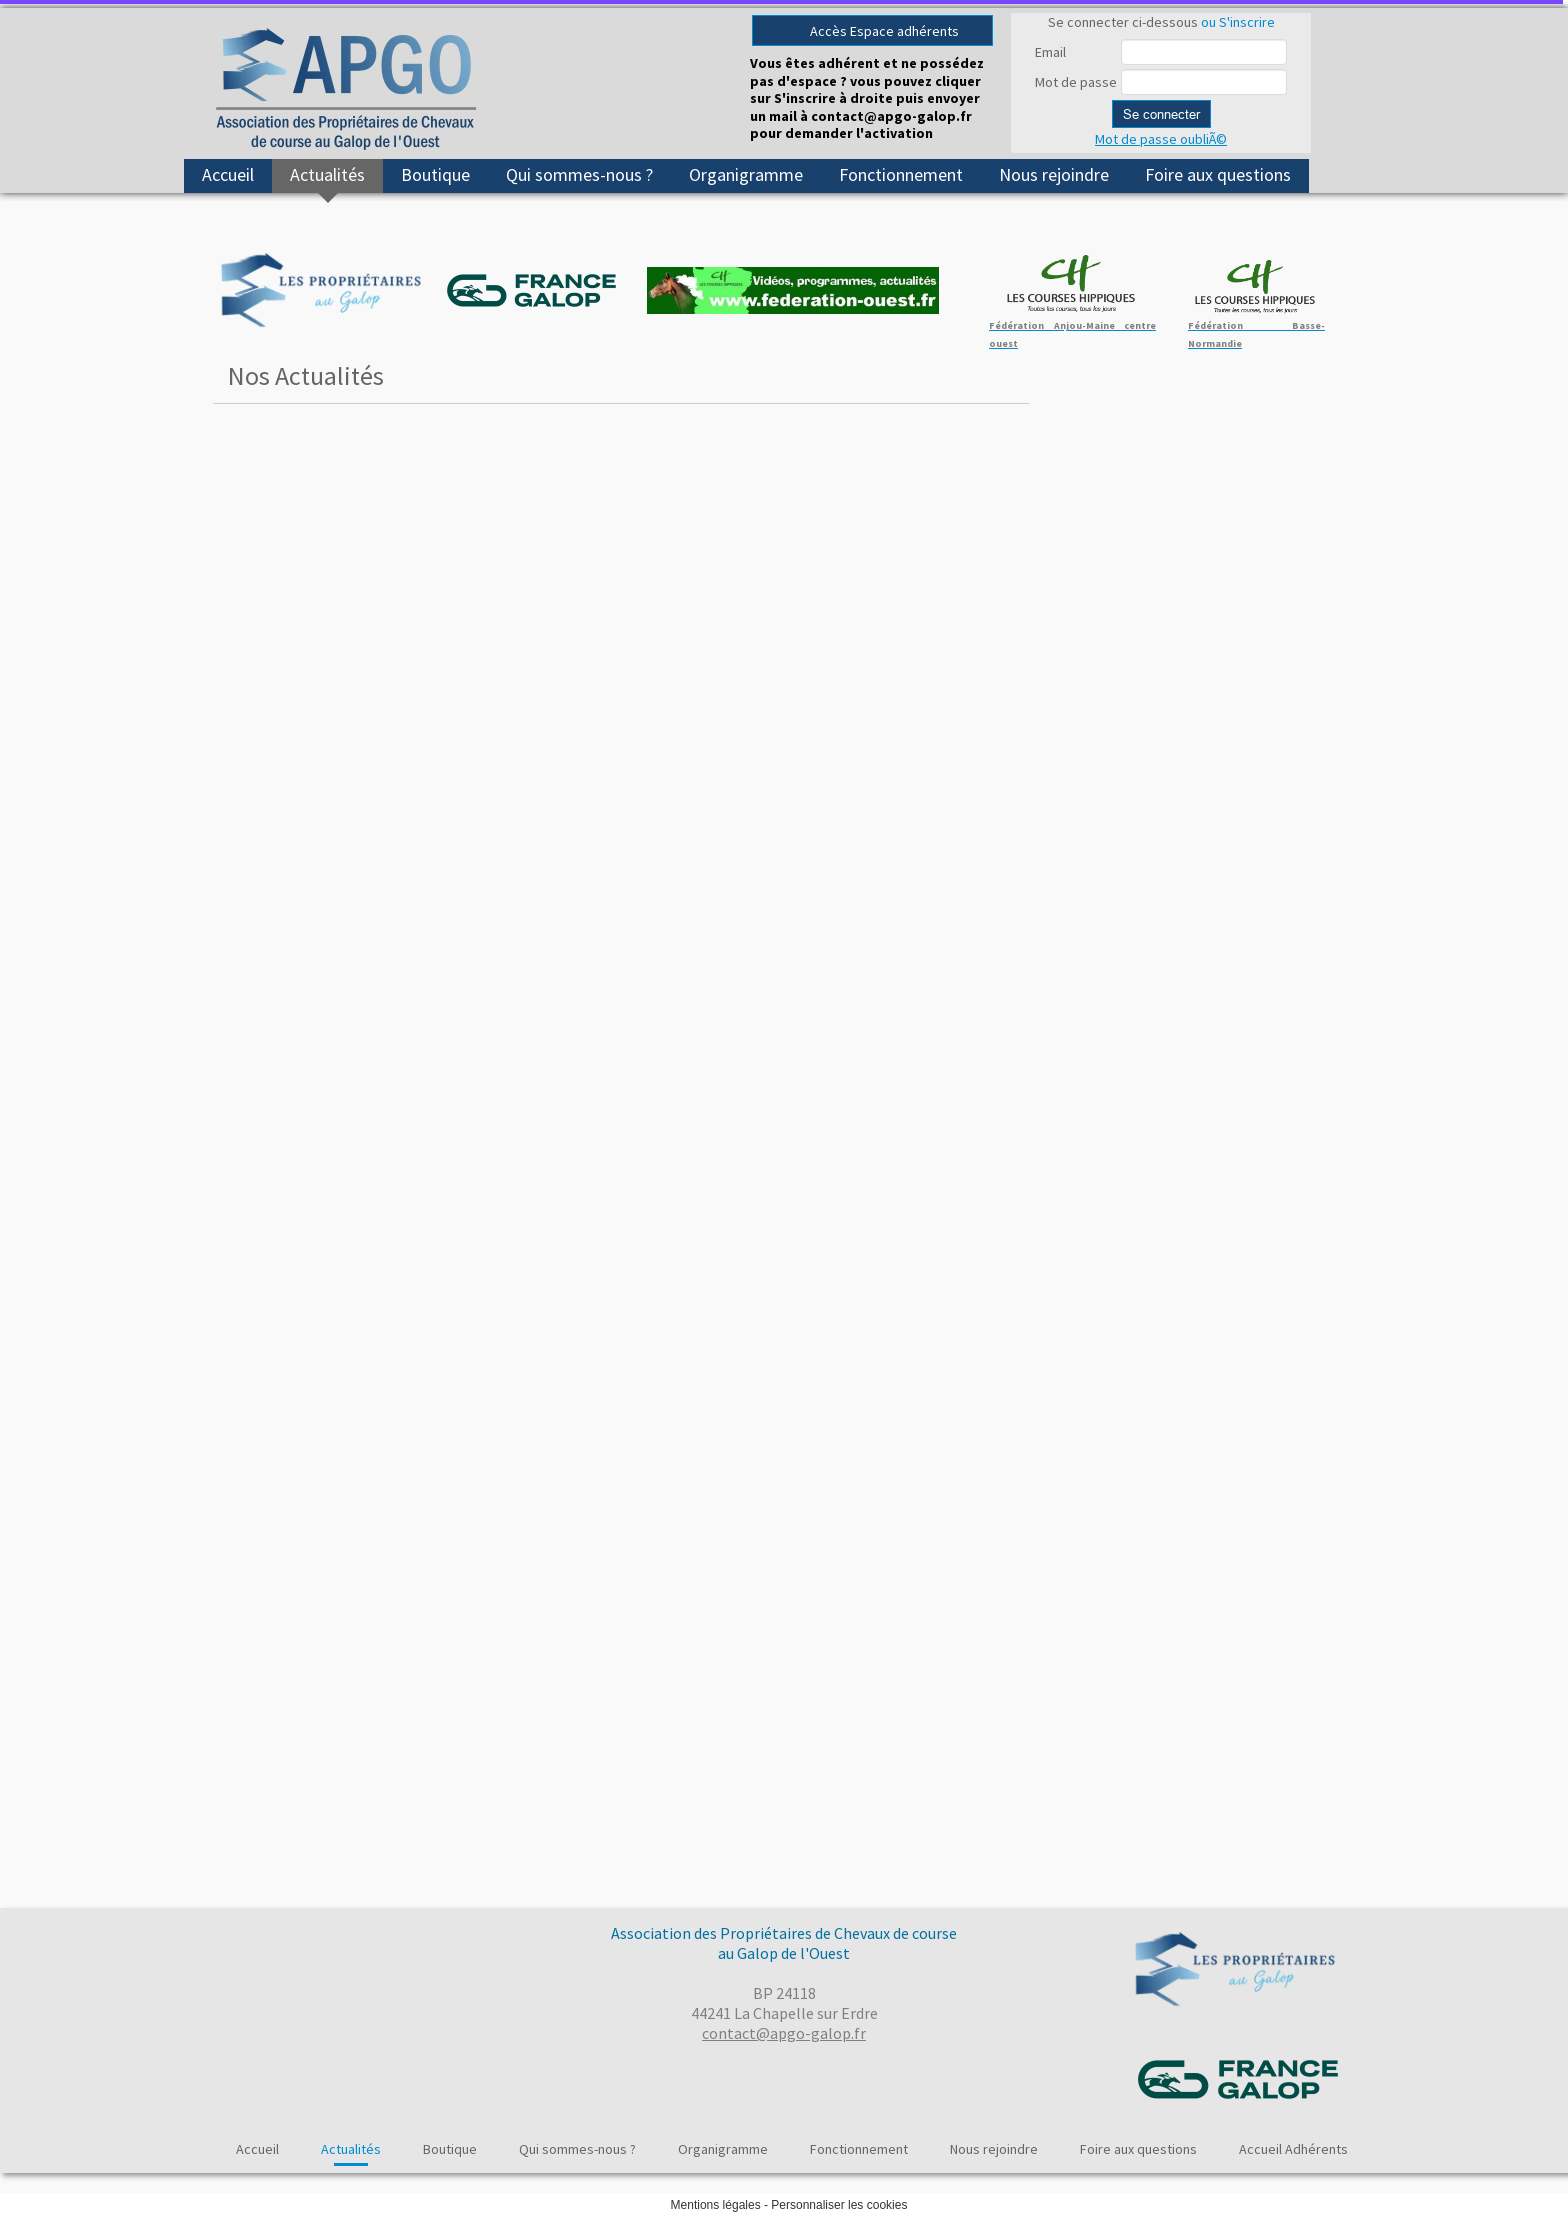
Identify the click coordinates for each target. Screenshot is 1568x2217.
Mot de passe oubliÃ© (1161, 139)
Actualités (327, 174)
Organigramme (746, 174)
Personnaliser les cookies (839, 2205)
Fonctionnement (901, 174)
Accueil (228, 174)
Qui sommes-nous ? (579, 174)
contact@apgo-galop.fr (784, 2033)
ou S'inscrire (1238, 22)
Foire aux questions (1218, 174)
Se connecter (1161, 114)
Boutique (435, 174)
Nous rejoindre (1054, 174)
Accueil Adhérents (1293, 2149)
